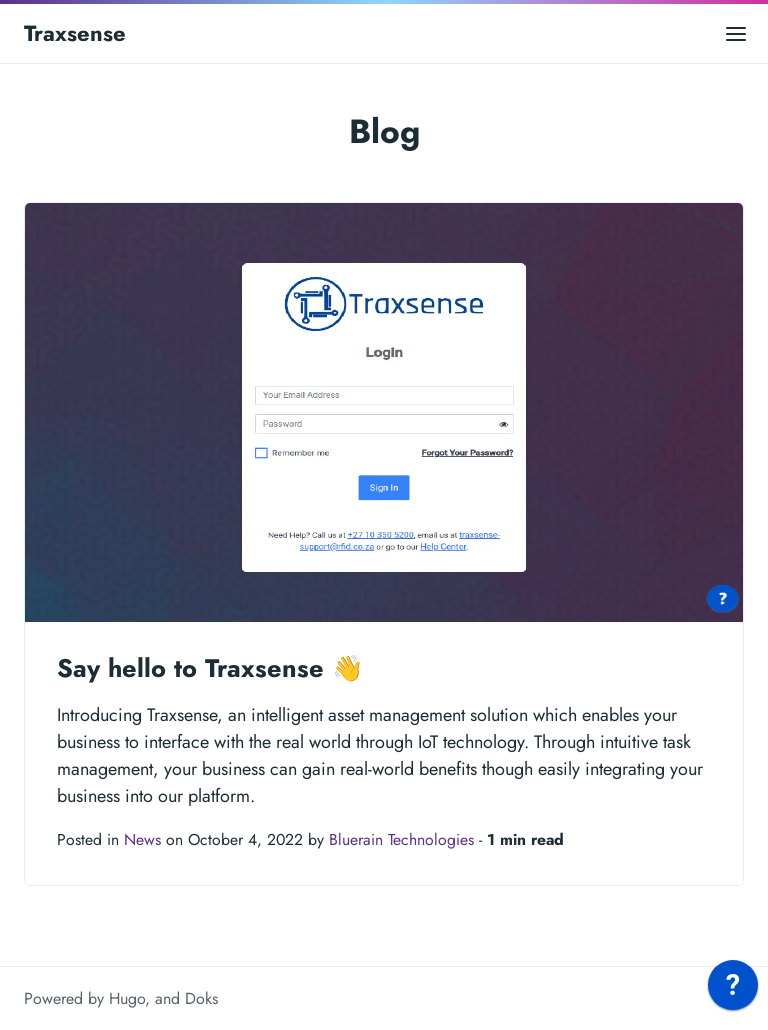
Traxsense (75, 33)
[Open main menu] (736, 33)
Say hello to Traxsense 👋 (210, 668)
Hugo (127, 998)
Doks (201, 998)
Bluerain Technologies (401, 839)
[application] (733, 990)
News (142, 839)
